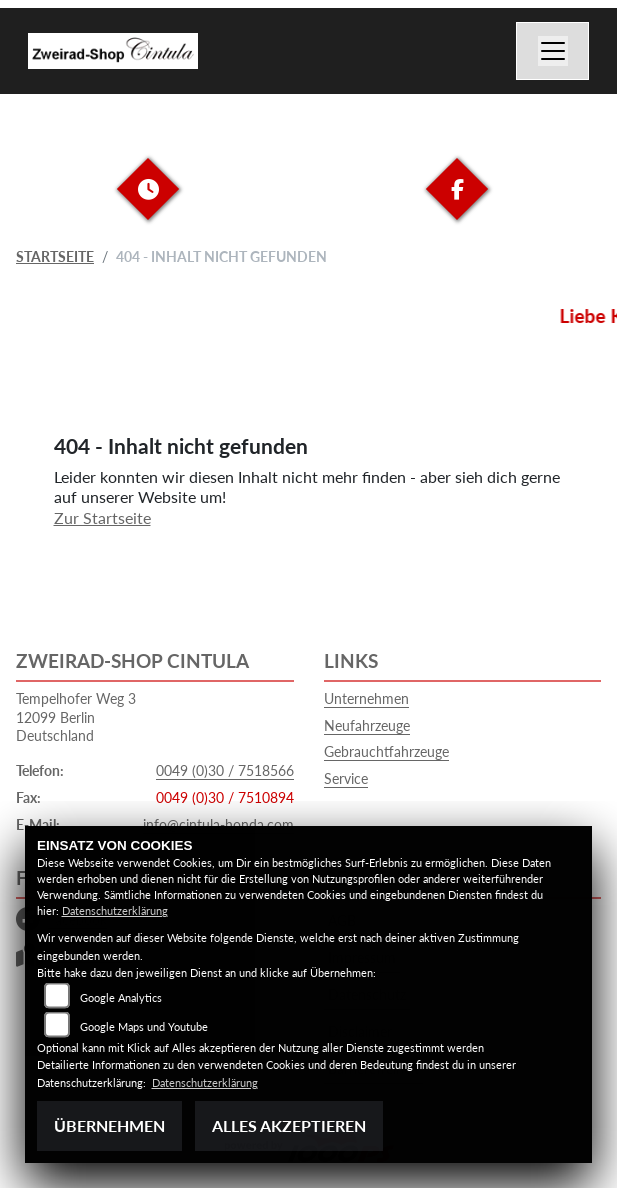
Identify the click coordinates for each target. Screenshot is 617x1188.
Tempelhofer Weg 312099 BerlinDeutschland (76, 717)
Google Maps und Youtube (144, 1026)
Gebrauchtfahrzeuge (386, 751)
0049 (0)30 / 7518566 (225, 770)
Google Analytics (121, 997)
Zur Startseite (102, 517)
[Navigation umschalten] (553, 51)
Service (346, 778)
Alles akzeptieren (289, 1125)
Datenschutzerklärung (115, 910)
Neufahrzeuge (367, 725)
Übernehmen (109, 1125)
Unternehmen (366, 698)
